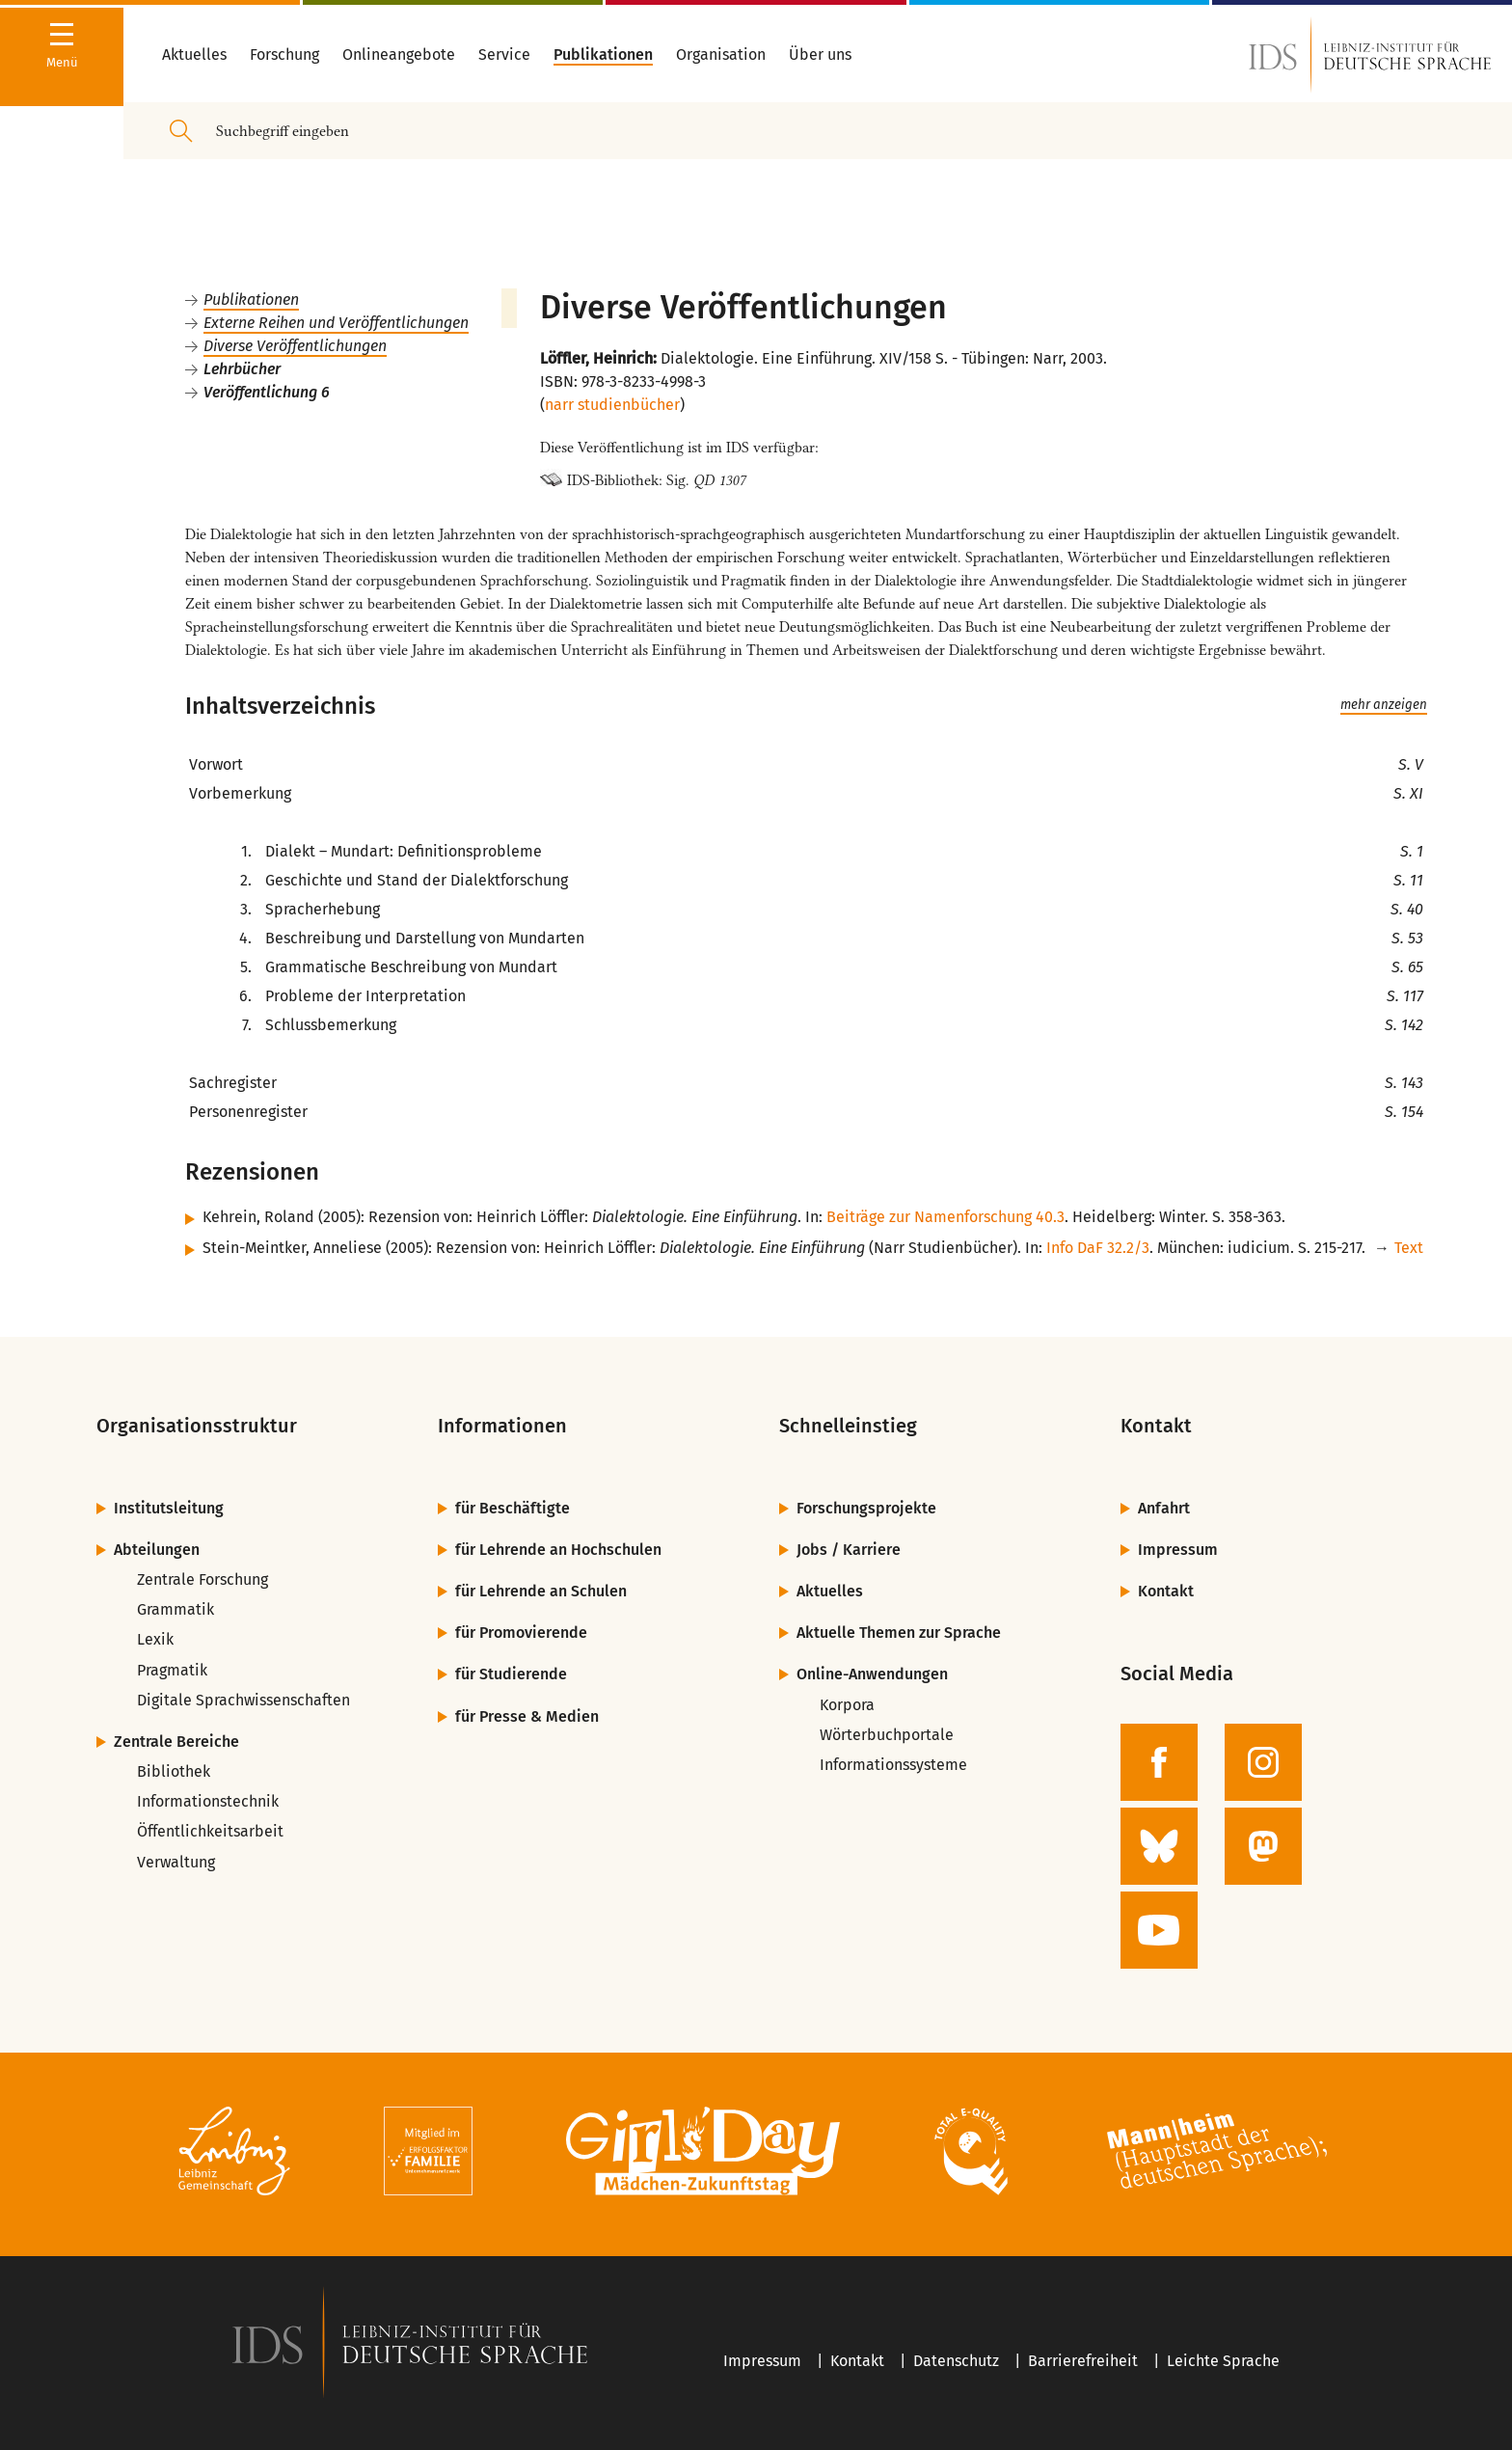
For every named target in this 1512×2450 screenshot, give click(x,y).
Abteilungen (157, 1549)
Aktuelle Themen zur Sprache (898, 1632)
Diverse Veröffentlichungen (295, 346)
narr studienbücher (612, 404)
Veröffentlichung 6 (266, 392)
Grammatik (175, 1609)
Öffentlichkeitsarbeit (210, 1831)
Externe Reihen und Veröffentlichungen (336, 322)
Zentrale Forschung (202, 1579)
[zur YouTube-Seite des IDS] (1159, 1930)
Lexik (155, 1639)
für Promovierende (521, 1632)
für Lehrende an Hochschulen (558, 1549)
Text (1408, 1248)
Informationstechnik (208, 1801)
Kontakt (1166, 1591)
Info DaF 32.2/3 (1097, 1248)
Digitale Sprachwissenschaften (243, 1700)
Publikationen (251, 299)
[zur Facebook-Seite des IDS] (1159, 1762)
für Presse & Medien (527, 1716)
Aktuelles (829, 1591)
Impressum (1178, 1549)
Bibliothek (173, 1771)
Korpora (847, 1705)
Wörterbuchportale (887, 1735)
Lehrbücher (242, 369)
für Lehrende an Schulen (541, 1591)
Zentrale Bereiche (176, 1741)
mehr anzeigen (1383, 705)
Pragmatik (172, 1670)
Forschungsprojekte (866, 1508)
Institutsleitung (169, 1508)
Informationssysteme (893, 1765)
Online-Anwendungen (872, 1674)
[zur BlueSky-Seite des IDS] (1159, 1846)
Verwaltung (176, 1862)
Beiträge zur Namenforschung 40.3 (945, 1217)
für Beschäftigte (512, 1508)
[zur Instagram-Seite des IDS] (1263, 1762)
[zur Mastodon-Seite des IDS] (1263, 1846)
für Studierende (511, 1674)
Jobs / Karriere (848, 1549)
